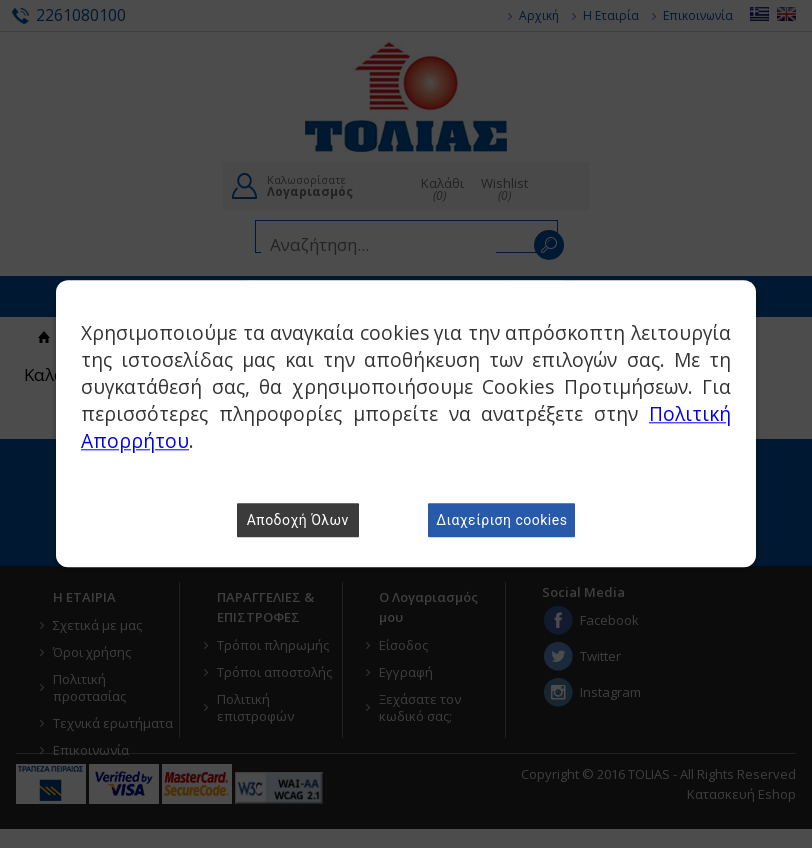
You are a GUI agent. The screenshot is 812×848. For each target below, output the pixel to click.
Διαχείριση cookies (501, 521)
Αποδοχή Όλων (298, 521)
